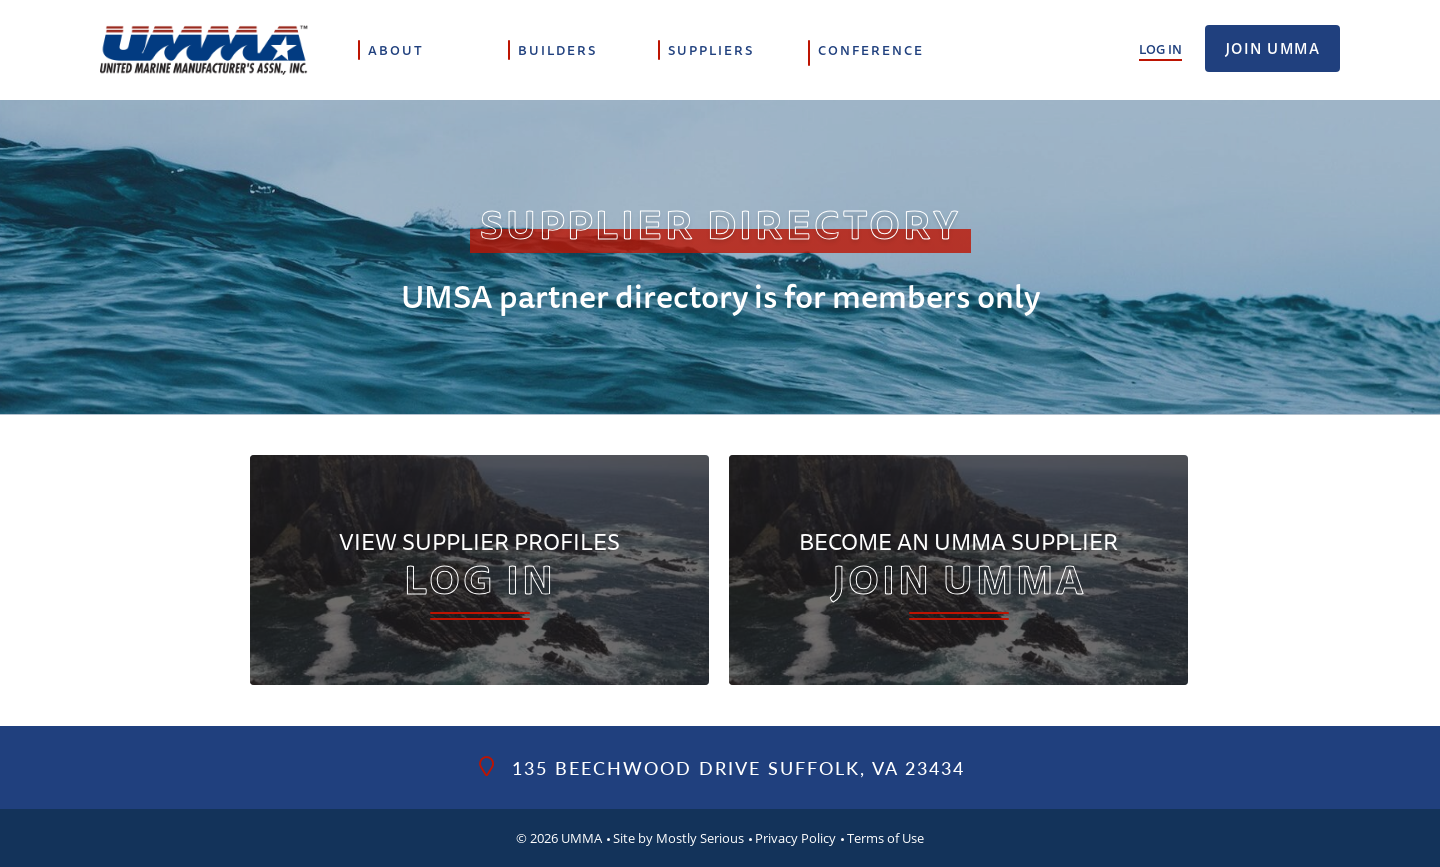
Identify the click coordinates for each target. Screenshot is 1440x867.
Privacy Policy (795, 838)
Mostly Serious (700, 838)
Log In (1160, 49)
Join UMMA (1273, 48)
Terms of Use (885, 838)
